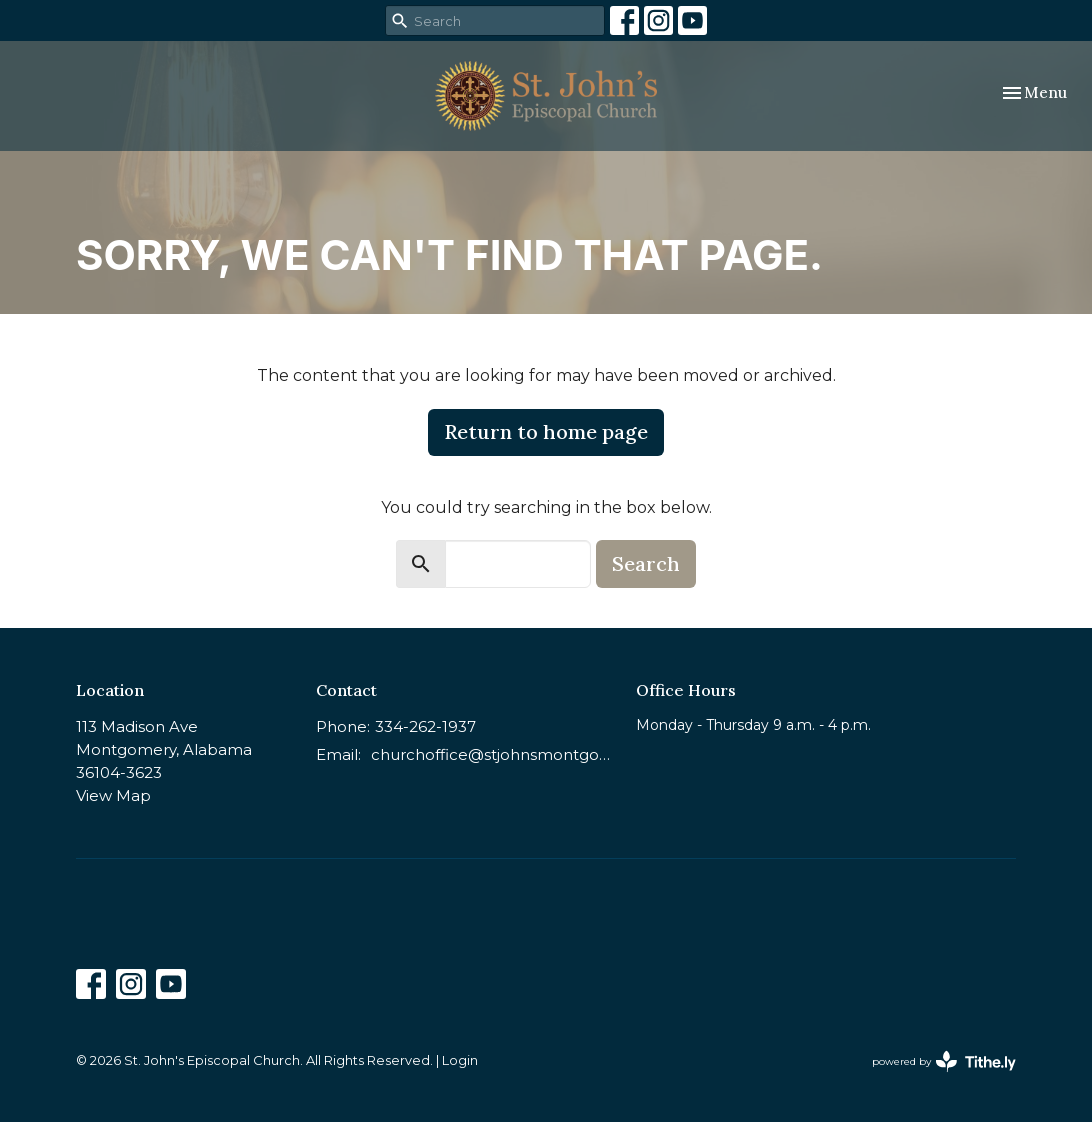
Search (646, 563)
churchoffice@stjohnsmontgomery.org (493, 754)
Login (460, 1060)
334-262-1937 (425, 726)
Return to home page (546, 431)
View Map (113, 795)
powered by (944, 1061)
